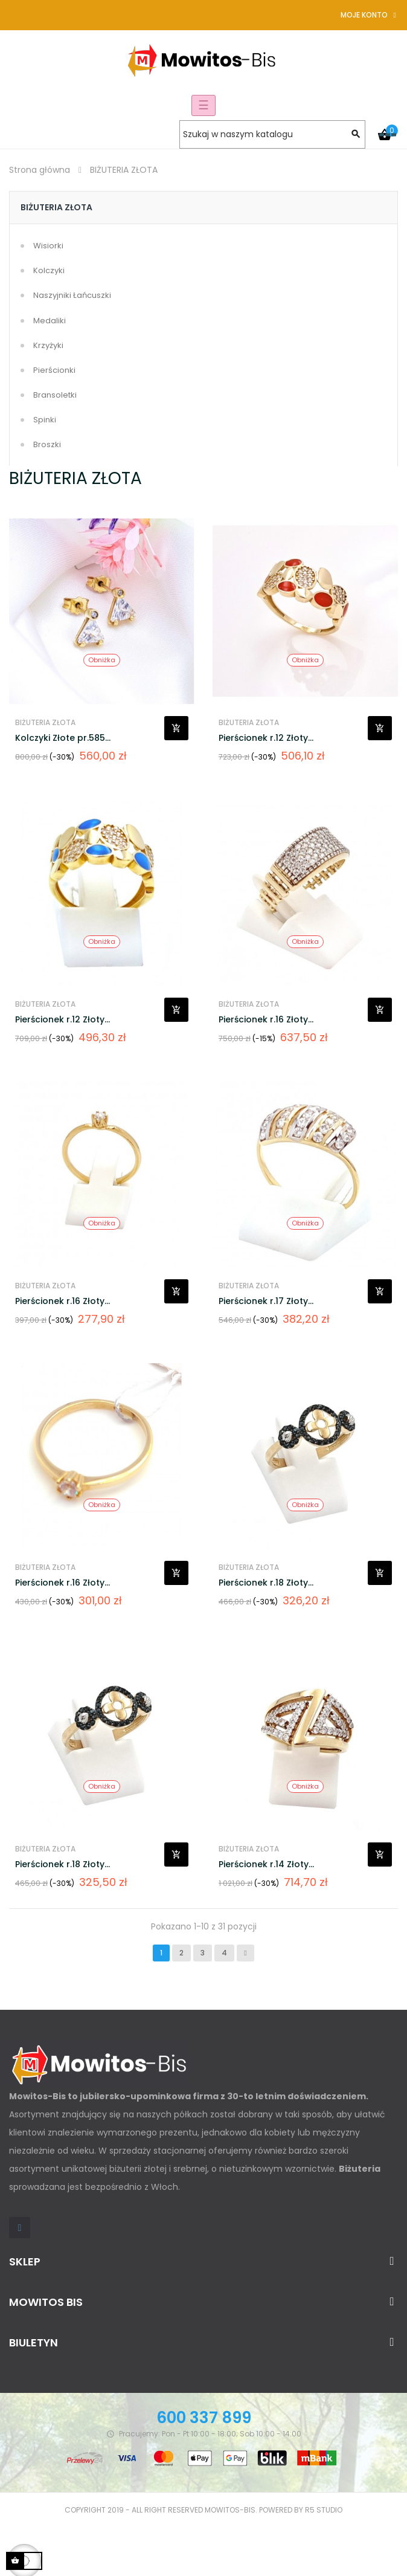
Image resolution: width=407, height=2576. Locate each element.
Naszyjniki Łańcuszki (72, 295)
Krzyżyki (48, 345)
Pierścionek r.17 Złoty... (266, 1301)
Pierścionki (54, 370)
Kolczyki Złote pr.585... (63, 738)
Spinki (44, 419)
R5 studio (323, 2510)
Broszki (47, 444)
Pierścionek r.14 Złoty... (266, 1864)
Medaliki (49, 320)
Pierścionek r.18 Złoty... (266, 1583)
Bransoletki (55, 395)
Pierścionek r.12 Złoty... (266, 738)
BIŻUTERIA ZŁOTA (56, 207)
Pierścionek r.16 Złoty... (266, 1019)
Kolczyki (49, 270)
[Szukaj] (272, 134)
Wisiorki (48, 245)
